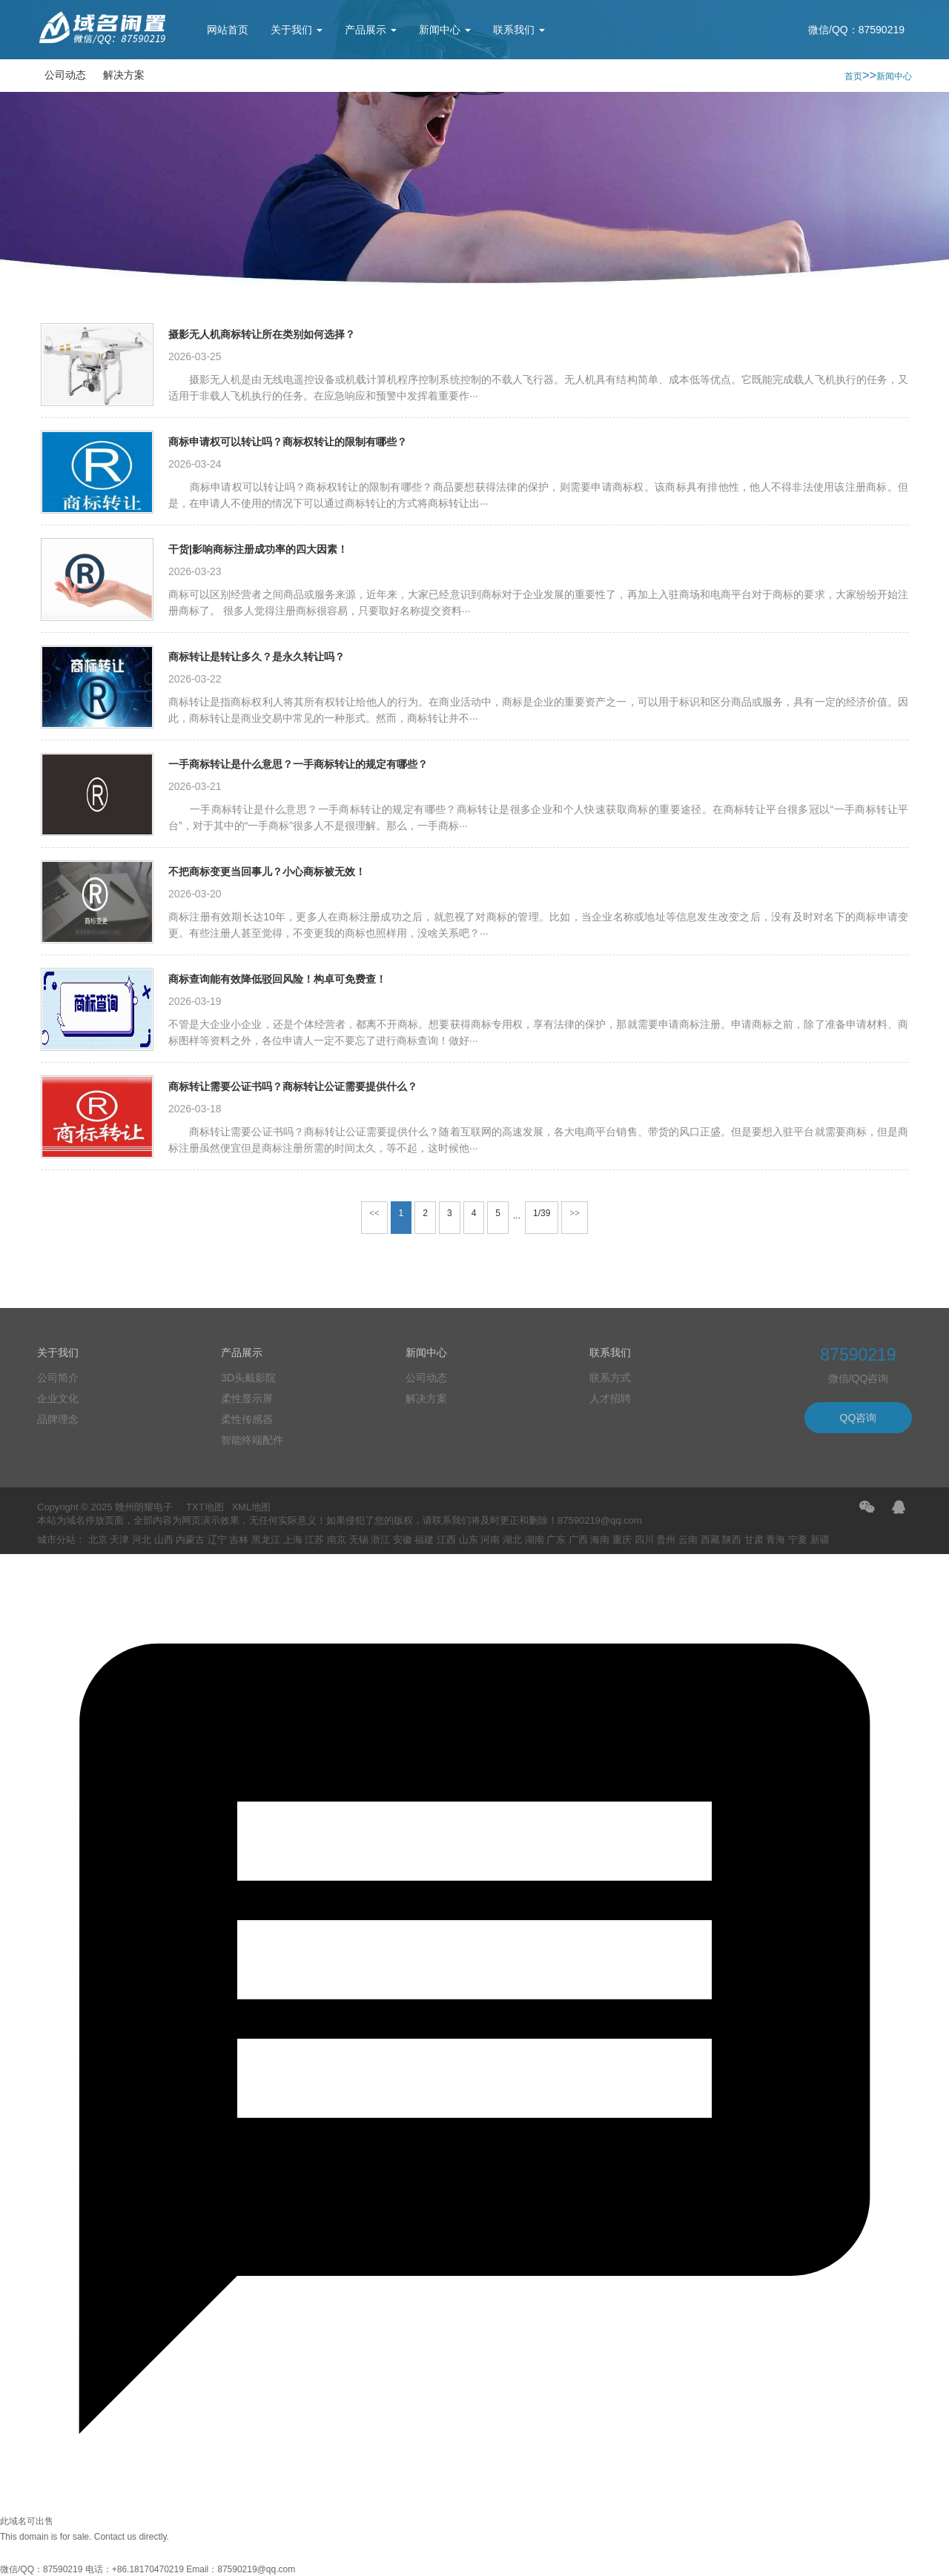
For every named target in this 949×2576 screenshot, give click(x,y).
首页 (853, 76)
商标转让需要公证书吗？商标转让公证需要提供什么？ (292, 1086)
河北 (141, 1539)
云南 (688, 1539)
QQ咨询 (858, 1418)
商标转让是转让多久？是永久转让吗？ (256, 657)
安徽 (402, 1539)
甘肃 (754, 1539)
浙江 (380, 1539)
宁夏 (797, 1539)
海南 (599, 1539)
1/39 (541, 1213)
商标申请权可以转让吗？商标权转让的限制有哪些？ (287, 442)
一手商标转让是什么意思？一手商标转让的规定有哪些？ (298, 764)
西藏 (710, 1539)
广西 (578, 1539)
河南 (490, 1539)
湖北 (512, 1539)
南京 (336, 1539)
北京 (98, 1539)
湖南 (534, 1539)
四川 (644, 1539)
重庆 (622, 1539)
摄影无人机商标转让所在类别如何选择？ (261, 334)
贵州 (665, 1539)
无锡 (358, 1539)
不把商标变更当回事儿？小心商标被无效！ (267, 871)
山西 (163, 1539)
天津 (119, 1539)
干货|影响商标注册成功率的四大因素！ (258, 549)
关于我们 (297, 30)
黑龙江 (265, 1539)
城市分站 (56, 1539)
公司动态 (65, 75)
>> (574, 1213)
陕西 (731, 1539)
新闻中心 (445, 30)
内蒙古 (190, 1539)
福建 (424, 1539)
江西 (446, 1539)
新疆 (820, 1539)
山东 (468, 1539)
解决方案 (124, 75)
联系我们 (519, 30)
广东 (556, 1539)
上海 (292, 1539)
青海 (775, 1539)
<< (374, 1213)
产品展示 (371, 30)
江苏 (314, 1539)
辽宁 (217, 1539)
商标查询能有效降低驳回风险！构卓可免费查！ (277, 979)
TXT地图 (205, 1507)
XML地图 (251, 1507)
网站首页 (227, 30)
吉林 (238, 1539)
